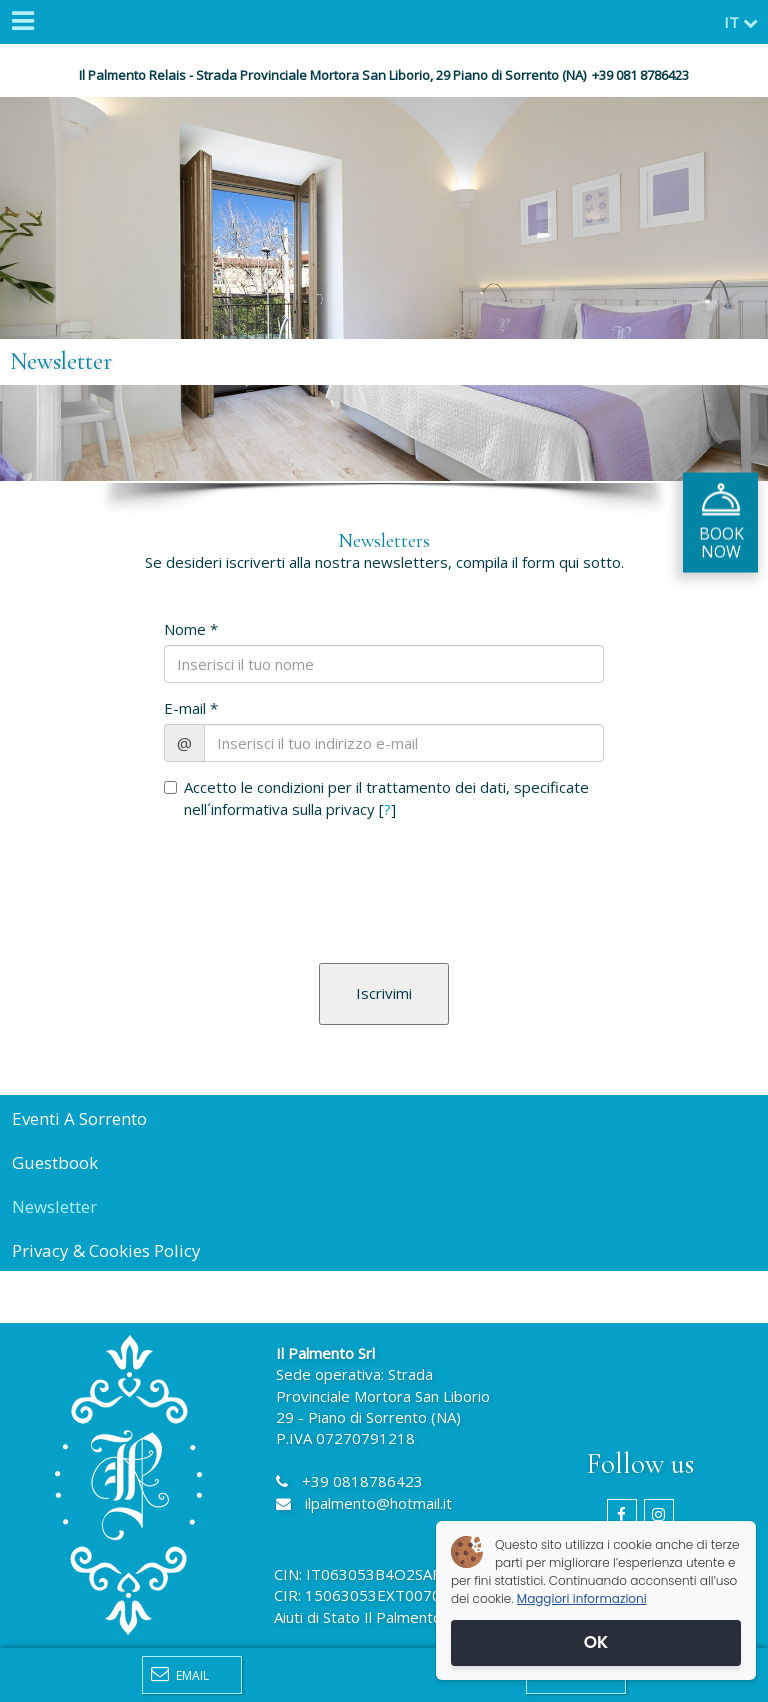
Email (180, 1674)
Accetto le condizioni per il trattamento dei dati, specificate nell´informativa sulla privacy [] (376, 797)
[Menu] (22, 22)
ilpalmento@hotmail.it (378, 1503)
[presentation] (281, 865)
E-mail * (191, 708)
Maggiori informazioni (582, 1598)
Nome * (191, 629)
